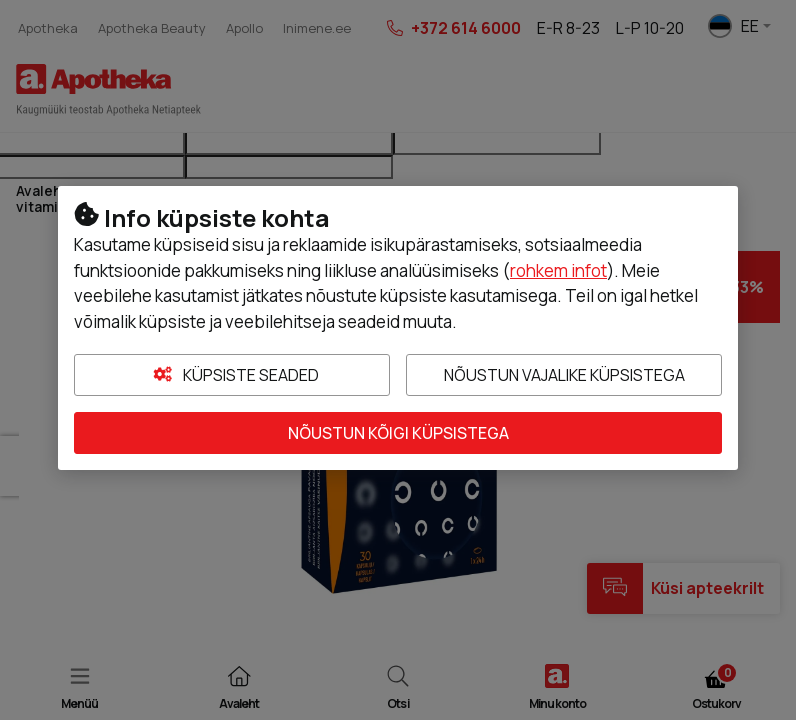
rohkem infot (558, 270)
